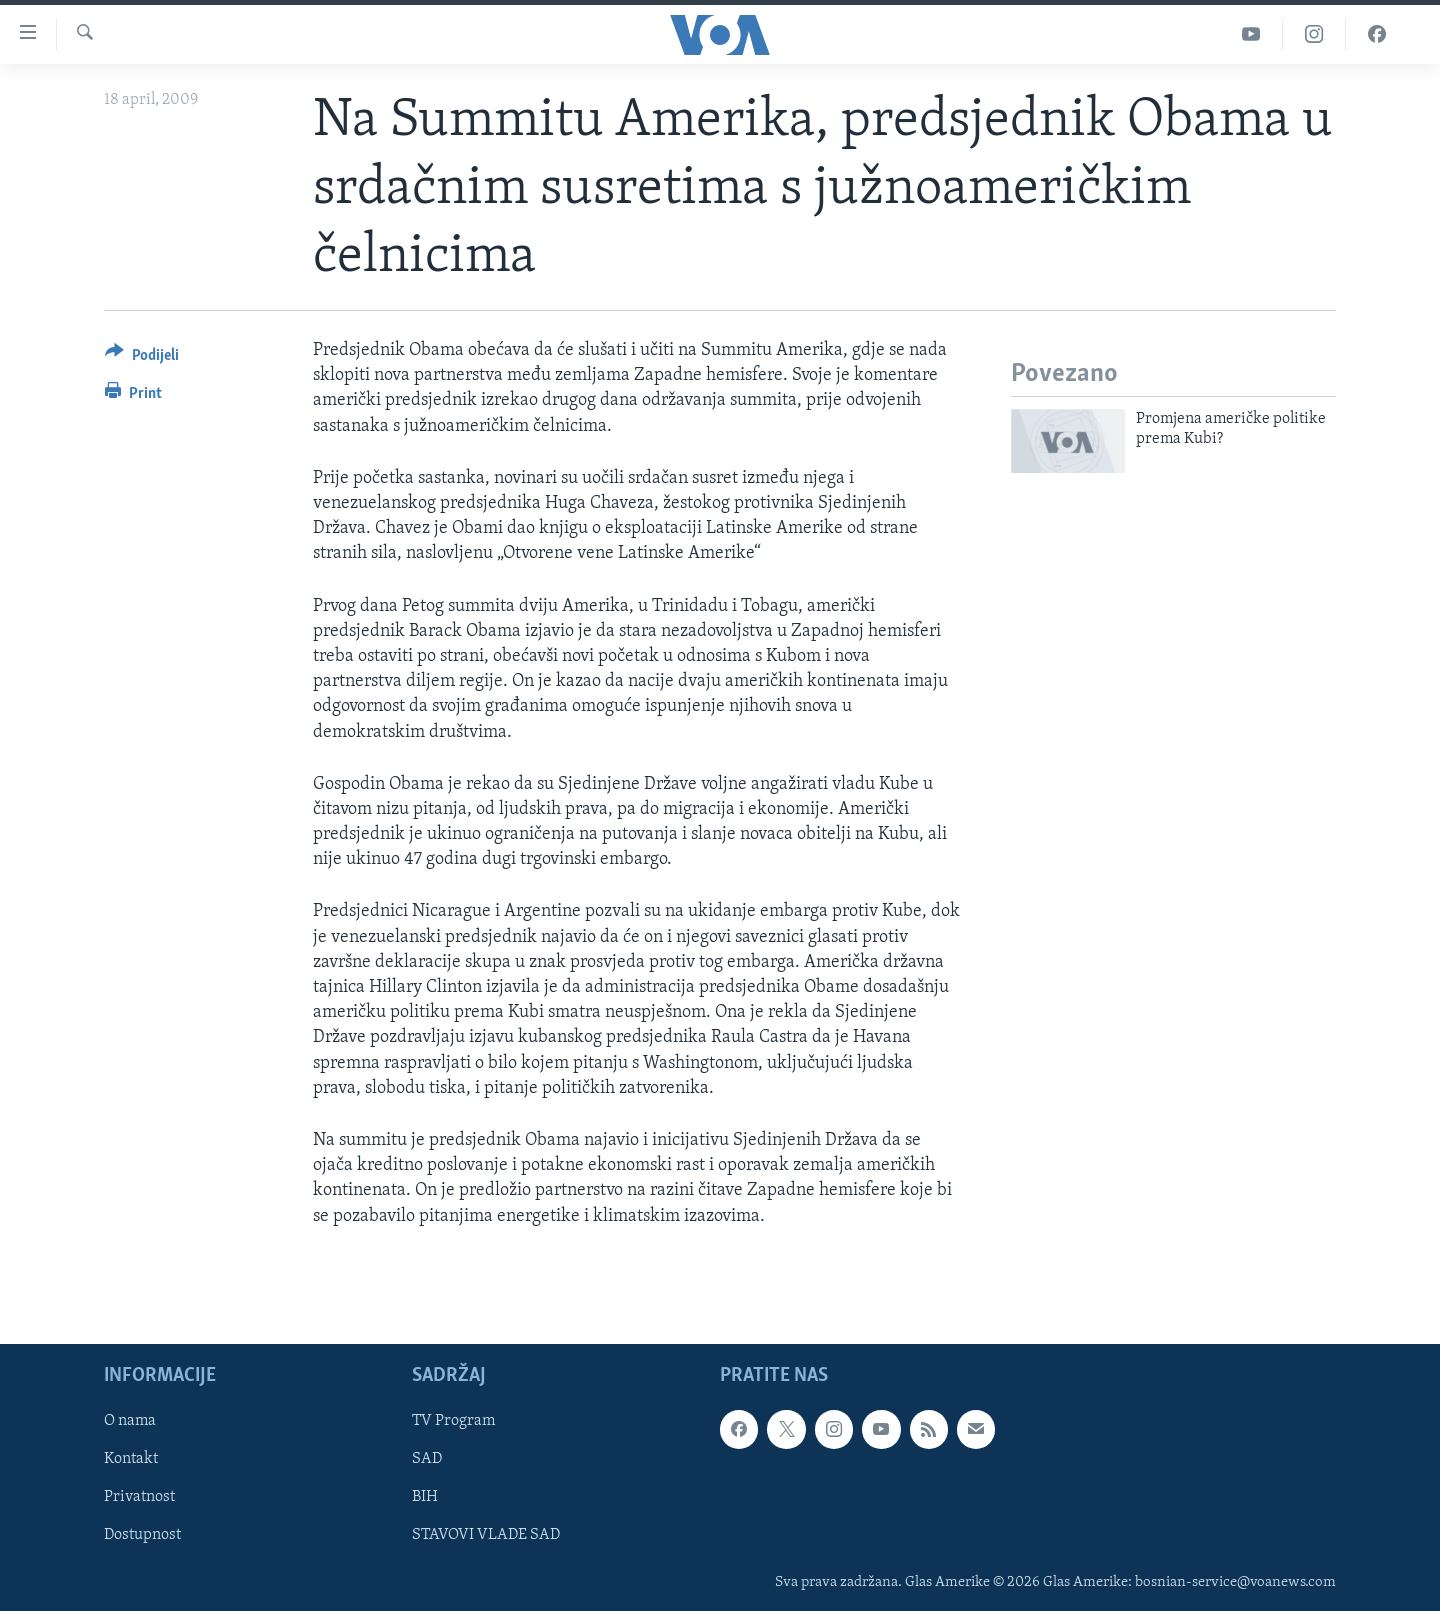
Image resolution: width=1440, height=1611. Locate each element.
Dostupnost (142, 1535)
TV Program (453, 1421)
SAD (427, 1459)
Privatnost (139, 1497)
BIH (425, 1497)
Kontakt (131, 1459)
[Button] (142, 358)
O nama (130, 1421)
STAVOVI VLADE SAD (486, 1535)
